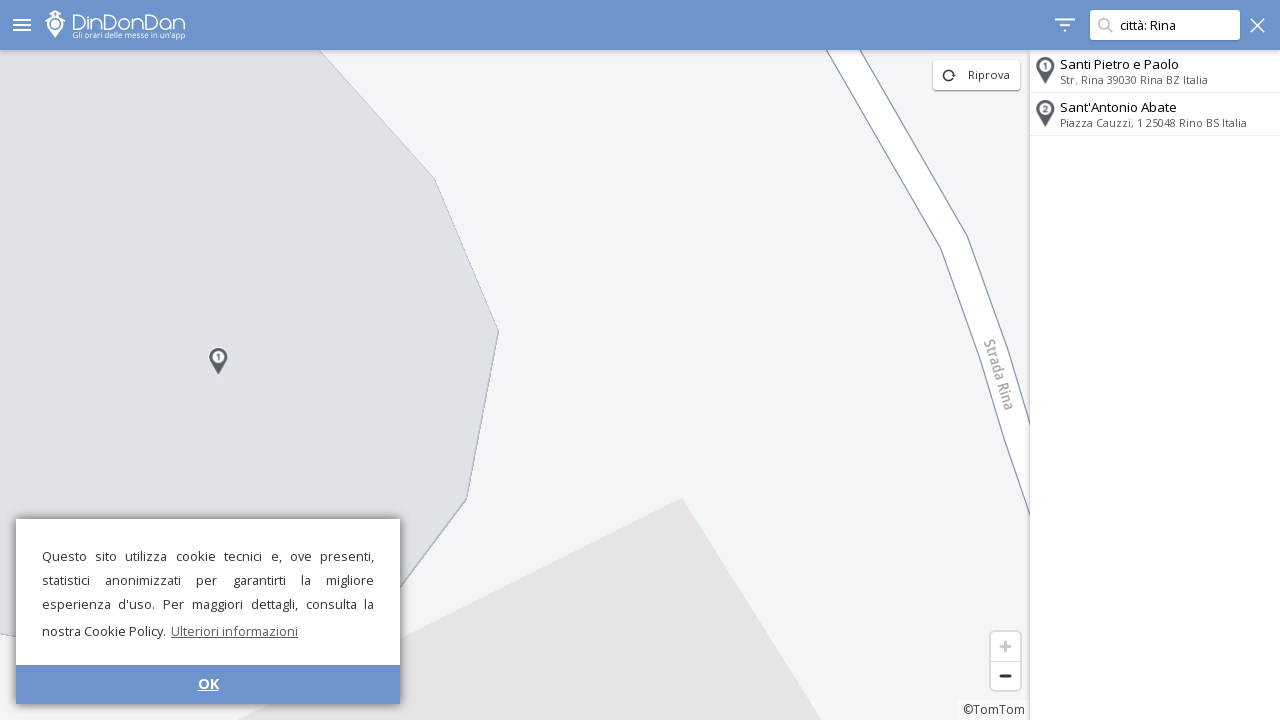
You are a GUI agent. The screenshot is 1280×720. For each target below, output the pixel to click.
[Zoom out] (1005, 675)
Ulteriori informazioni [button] (234, 631)
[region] (515, 385)
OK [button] (208, 683)
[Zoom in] (1005, 646)
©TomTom (994, 709)
